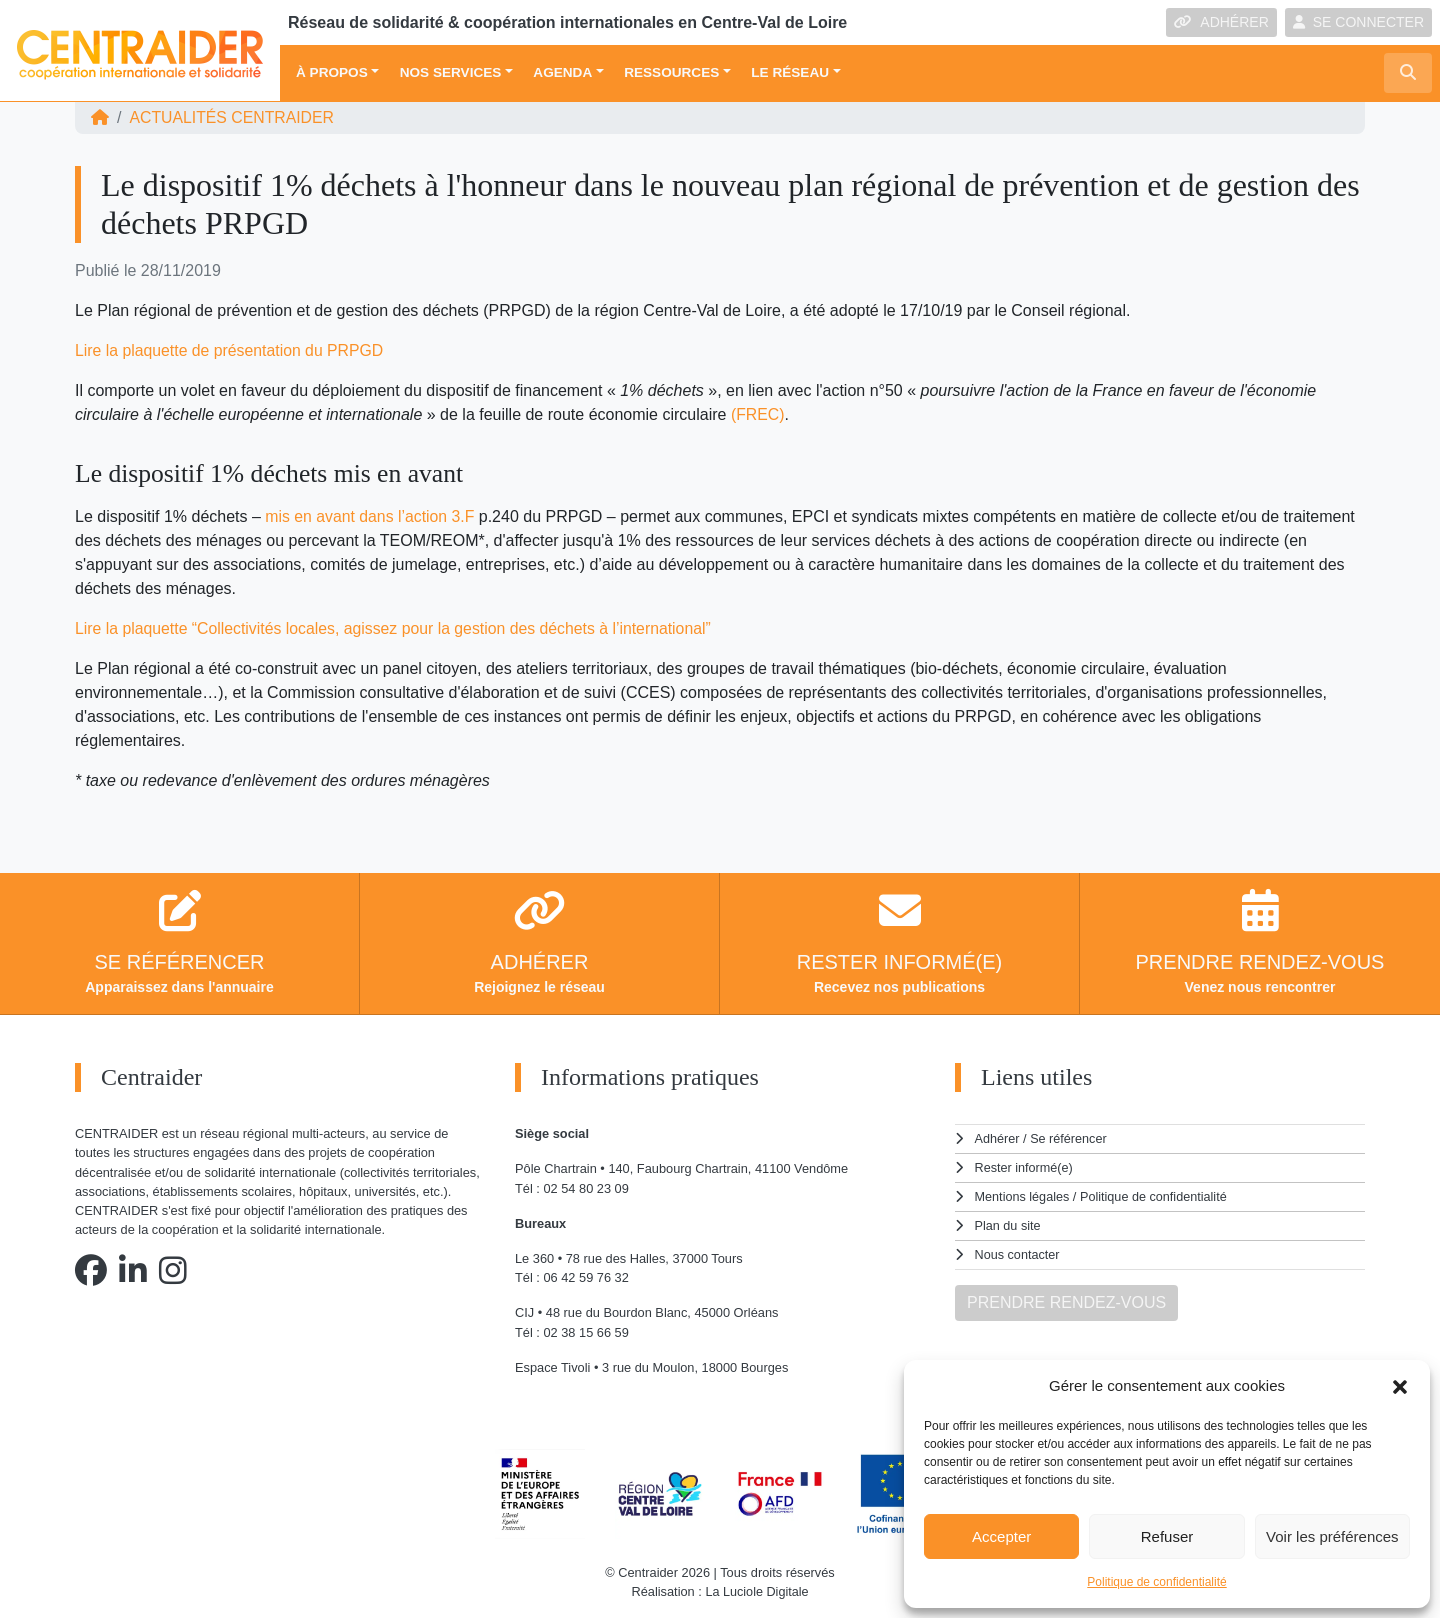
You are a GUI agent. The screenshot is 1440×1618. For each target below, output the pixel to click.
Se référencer (1069, 1138)
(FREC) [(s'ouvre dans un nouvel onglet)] (758, 414)
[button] (1400, 1386)
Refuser (1167, 1536)
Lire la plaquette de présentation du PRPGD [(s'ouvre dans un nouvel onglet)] (231, 350)
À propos (332, 72)
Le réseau (790, 72)
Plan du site (1008, 1223)
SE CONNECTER (1358, 22)
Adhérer (997, 1138)
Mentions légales (1023, 1195)
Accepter (1001, 1536)
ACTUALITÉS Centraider (232, 117)
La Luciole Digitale (757, 1591)
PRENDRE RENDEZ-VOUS (1066, 1298)
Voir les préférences (1332, 1536)
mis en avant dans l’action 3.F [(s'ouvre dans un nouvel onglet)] (371, 516)
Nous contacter (1018, 1251)
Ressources (671, 72)
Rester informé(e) (1025, 1166)
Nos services (451, 72)
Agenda (562, 72)
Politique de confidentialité (1156, 1582)
